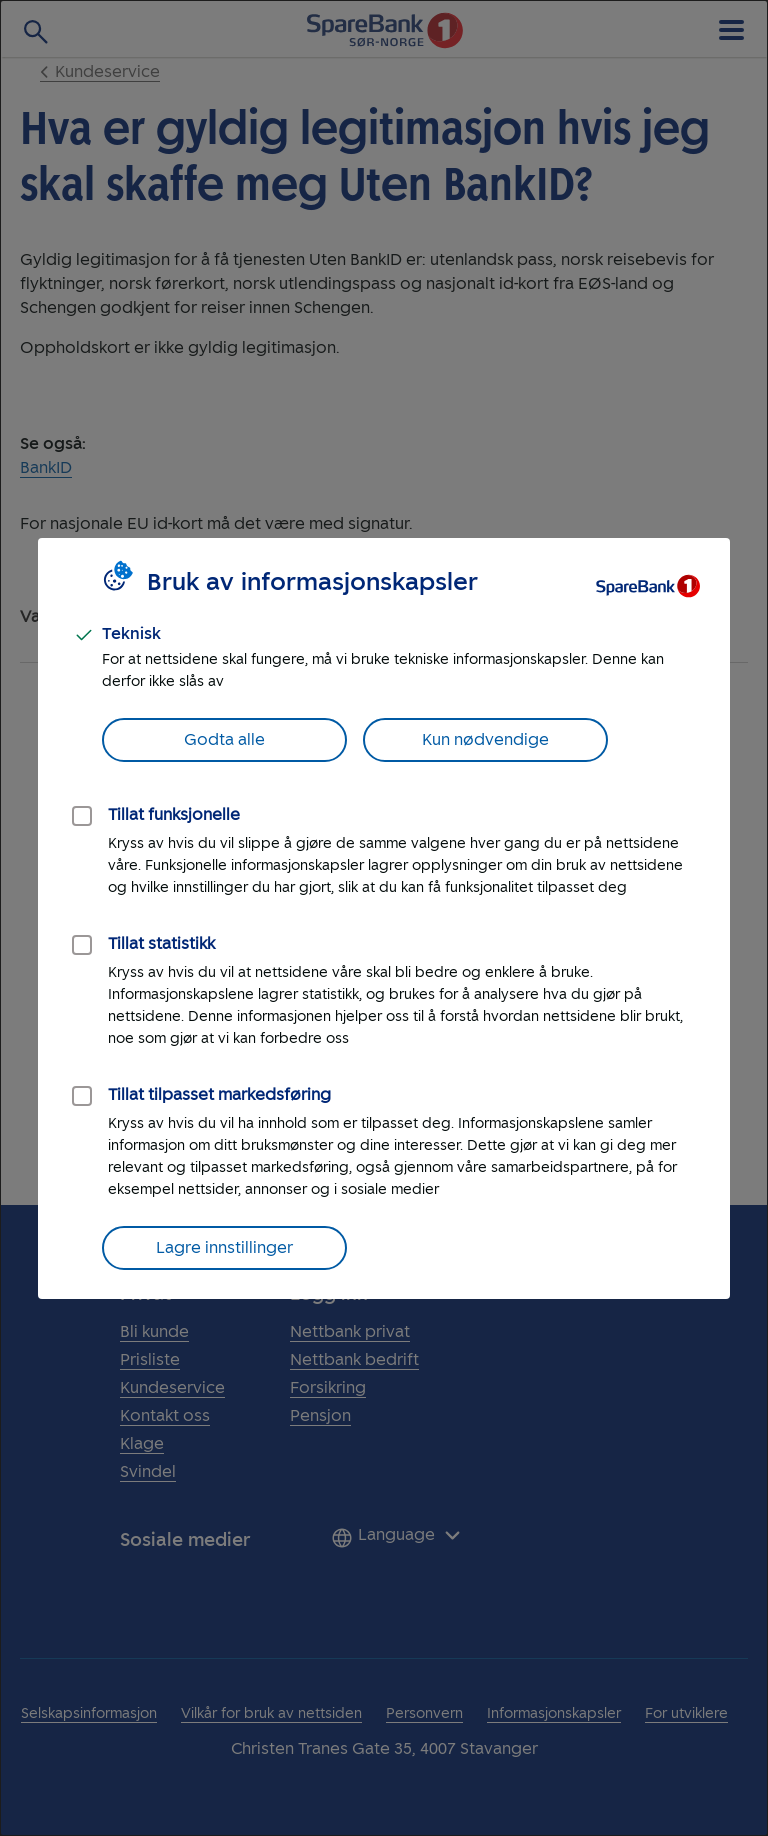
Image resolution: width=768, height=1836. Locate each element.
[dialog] (384, 918)
